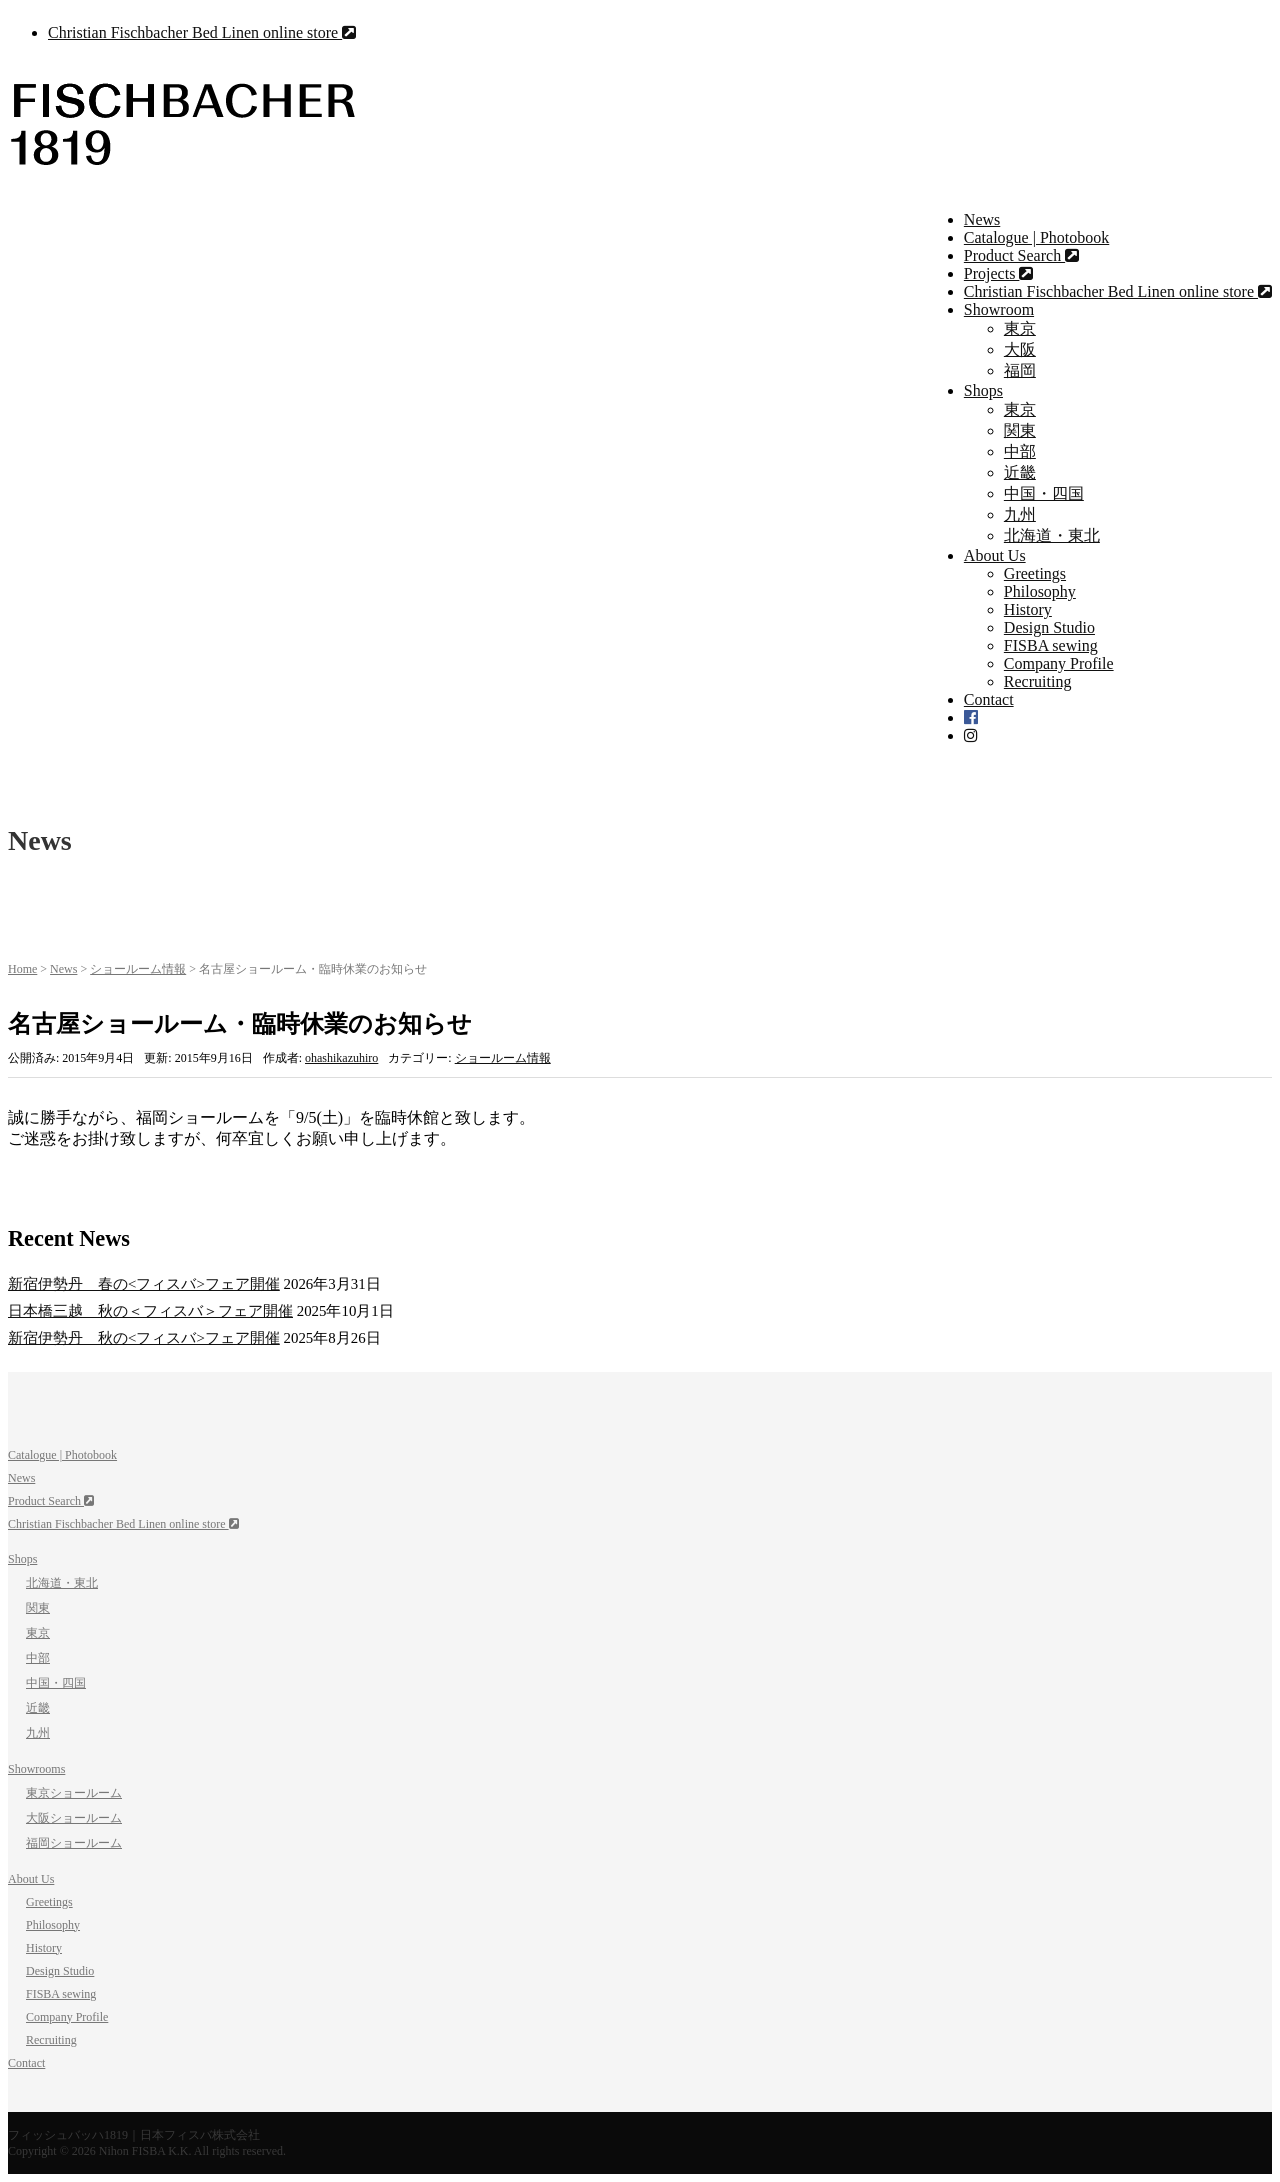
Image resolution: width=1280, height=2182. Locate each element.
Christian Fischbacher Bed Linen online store (202, 32)
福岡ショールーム (74, 1843)
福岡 (1020, 370)
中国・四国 (1044, 493)
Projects (999, 273)
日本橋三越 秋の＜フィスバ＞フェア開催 (150, 1311)
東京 (1020, 328)
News (982, 219)
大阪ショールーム (74, 1818)
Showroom (999, 309)
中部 (1020, 451)
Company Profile (1059, 663)
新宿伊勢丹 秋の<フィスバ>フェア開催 (144, 1338)
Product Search (1021, 255)
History (1028, 609)
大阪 (1020, 349)
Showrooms (36, 1769)
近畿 (1020, 472)
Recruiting (1038, 681)
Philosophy (1040, 591)
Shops (983, 390)
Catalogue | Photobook (1036, 237)
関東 (1020, 430)
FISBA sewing (1051, 645)
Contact (989, 699)
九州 (1020, 514)
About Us (995, 555)
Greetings (1035, 573)
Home (22, 969)
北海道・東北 (1052, 535)
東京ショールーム (74, 1793)
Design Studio (1049, 627)
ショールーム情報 (138, 969)
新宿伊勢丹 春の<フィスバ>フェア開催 (144, 1284)
